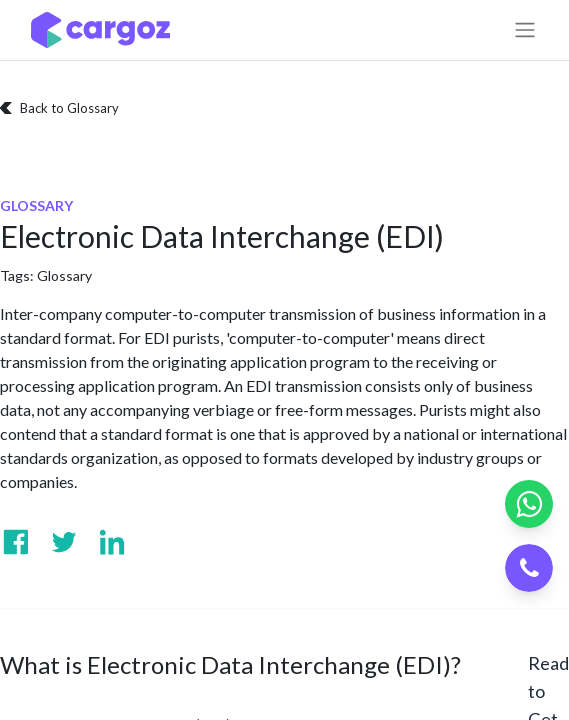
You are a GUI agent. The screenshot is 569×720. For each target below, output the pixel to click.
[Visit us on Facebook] (16, 542)
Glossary (64, 275)
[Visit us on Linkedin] (112, 542)
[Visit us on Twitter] (64, 542)
